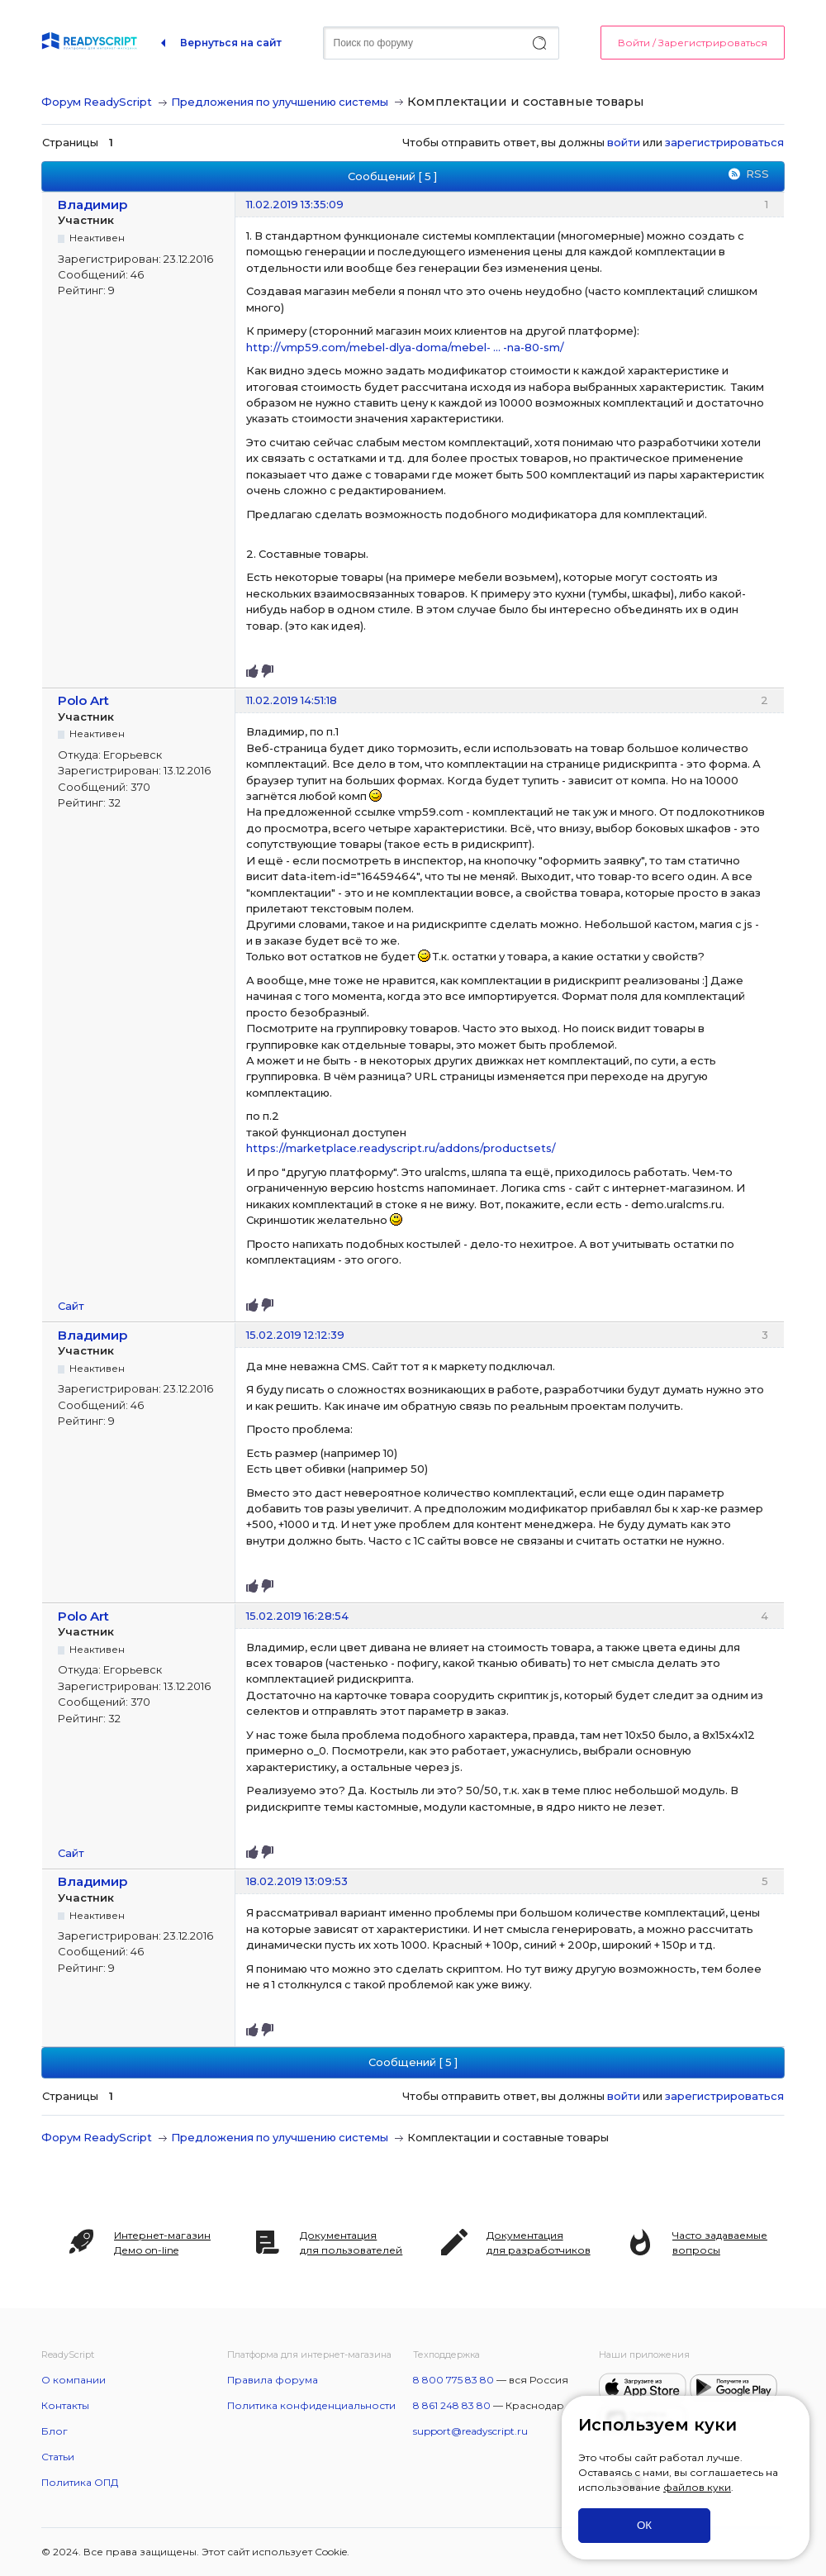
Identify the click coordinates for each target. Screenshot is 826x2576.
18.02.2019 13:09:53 (297, 1881)
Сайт (71, 1305)
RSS (757, 173)
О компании (73, 2380)
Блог (54, 2431)
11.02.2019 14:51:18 (291, 700)
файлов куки (697, 2487)
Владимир (93, 204)
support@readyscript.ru (470, 2431)
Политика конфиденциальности (311, 2405)
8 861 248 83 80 (452, 2405)
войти (623, 142)
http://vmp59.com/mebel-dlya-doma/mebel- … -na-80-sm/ (405, 347)
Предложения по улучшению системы (279, 101)
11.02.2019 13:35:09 (295, 204)
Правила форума (272, 2380)
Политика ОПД (79, 2482)
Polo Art (83, 700)
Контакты (65, 2405)
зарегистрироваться (724, 142)
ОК (644, 2525)
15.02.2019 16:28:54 (297, 1615)
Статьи (57, 2456)
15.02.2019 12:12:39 (295, 1334)
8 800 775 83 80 (453, 2380)
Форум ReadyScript (96, 101)
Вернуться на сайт (231, 42)
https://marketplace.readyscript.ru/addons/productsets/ (401, 1148)
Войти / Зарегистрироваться (692, 42)
